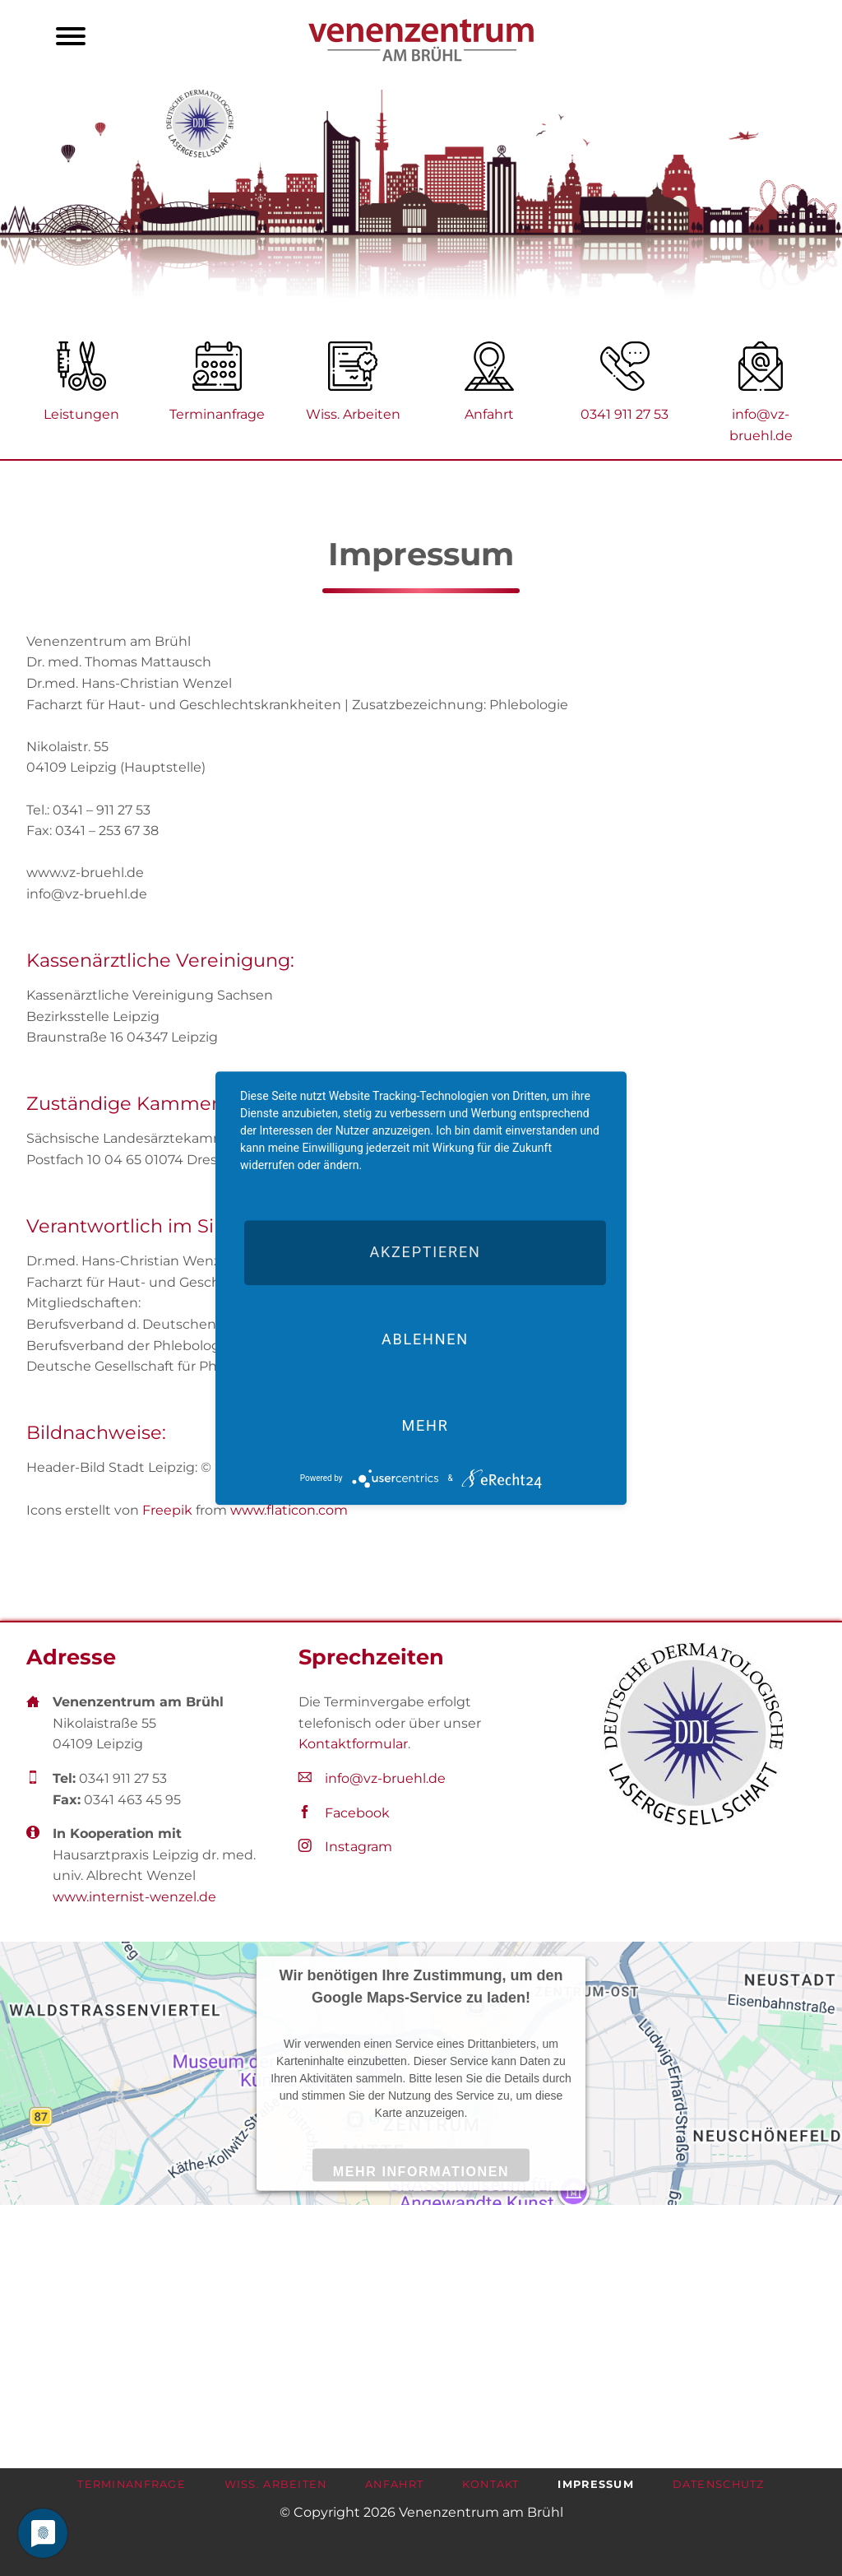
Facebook (357, 1813)
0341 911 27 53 (625, 414)
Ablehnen (425, 1339)
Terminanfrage (217, 414)
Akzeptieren (424, 1252)
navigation (71, 38)
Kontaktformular (353, 1744)
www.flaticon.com (289, 1510)
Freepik (167, 1510)
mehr (424, 1425)
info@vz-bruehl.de (385, 1778)
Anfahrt (489, 414)
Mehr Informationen (421, 2171)
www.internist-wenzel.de (134, 1897)
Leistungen (81, 414)
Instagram (358, 1846)
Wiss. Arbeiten (353, 414)
